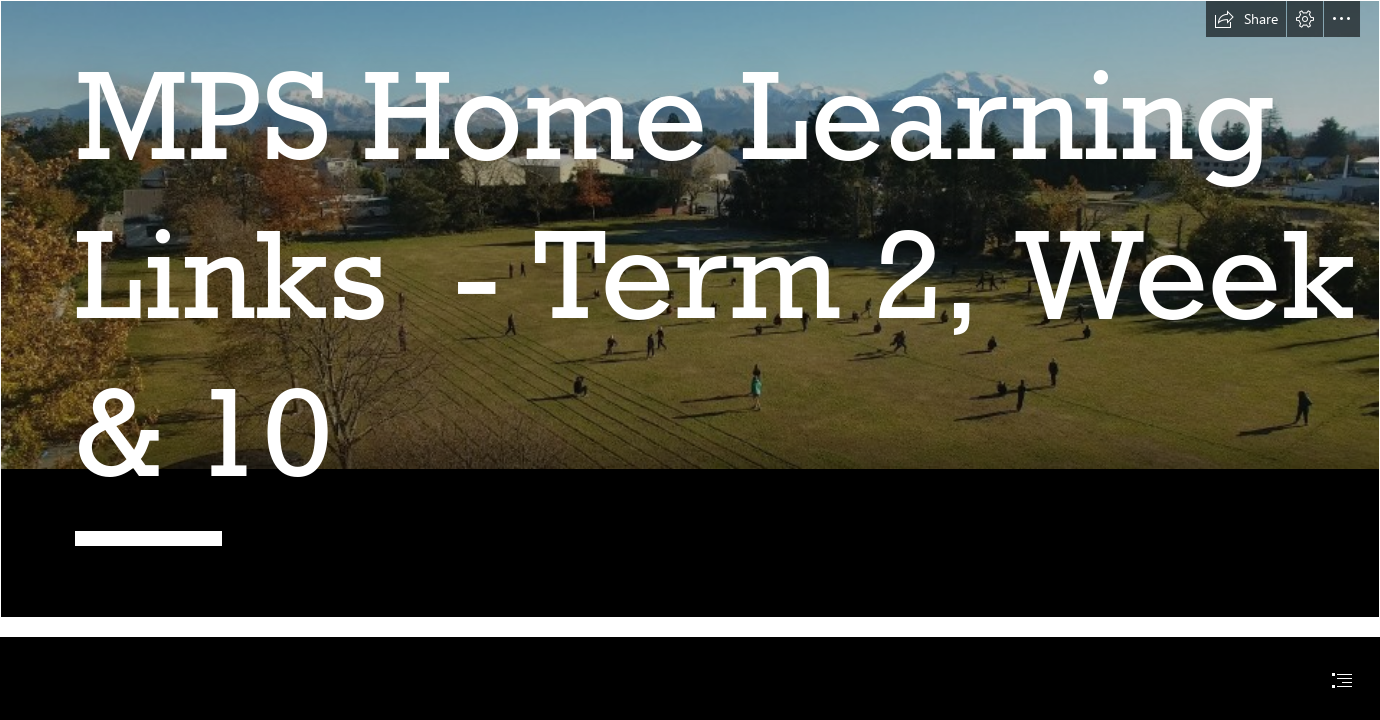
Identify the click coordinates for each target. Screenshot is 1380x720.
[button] (1246, 19)
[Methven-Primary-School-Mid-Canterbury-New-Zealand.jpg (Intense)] (690, 309)
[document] (690, 360)
